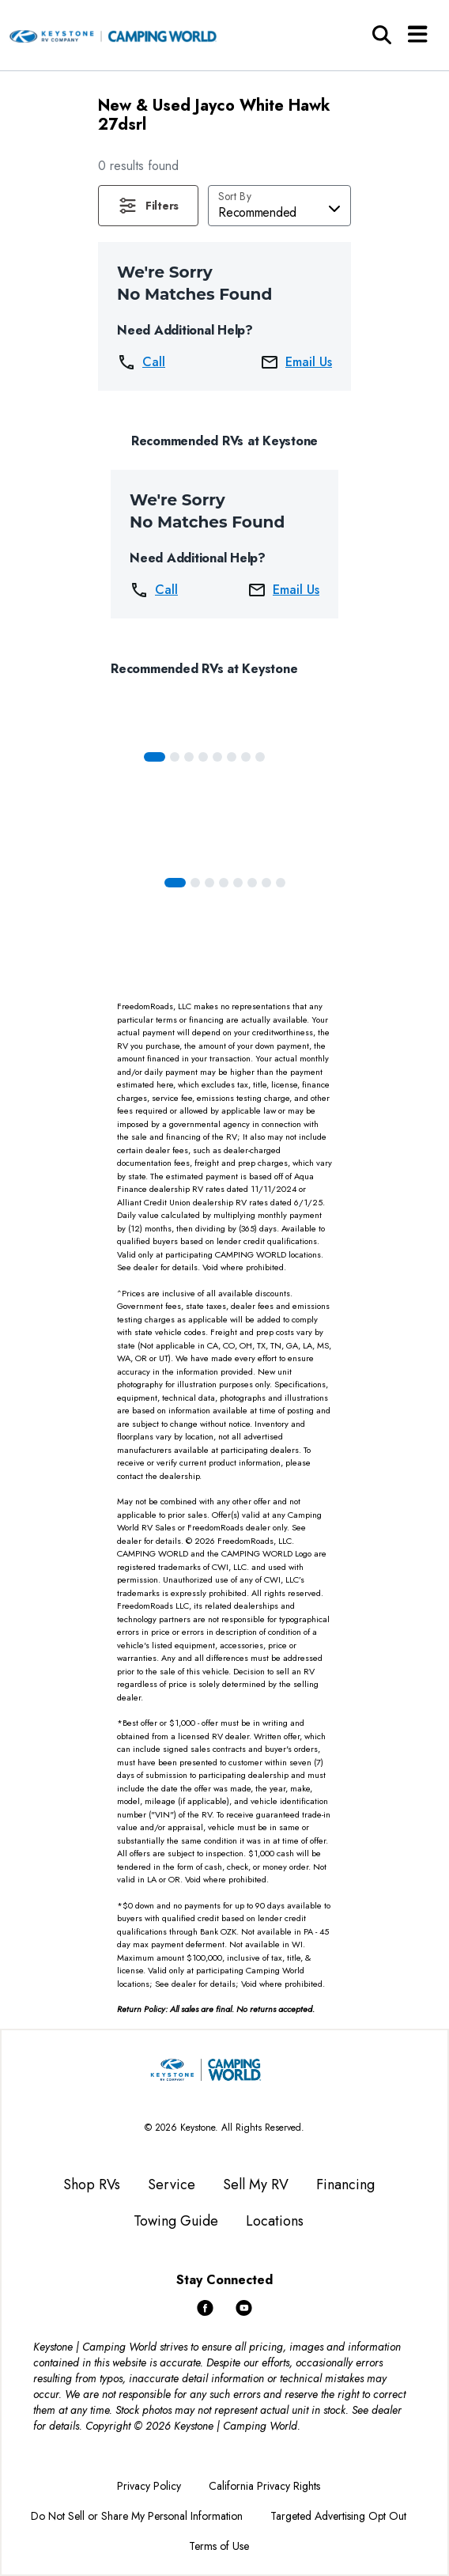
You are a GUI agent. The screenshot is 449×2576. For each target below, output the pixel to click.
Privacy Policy (149, 2486)
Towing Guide (176, 2221)
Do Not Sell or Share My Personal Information (137, 2516)
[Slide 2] (189, 757)
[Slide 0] (154, 757)
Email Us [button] (296, 362)
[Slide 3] (203, 757)
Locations (275, 2221)
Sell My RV (256, 2184)
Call (141, 362)
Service (171, 2184)
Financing (345, 2184)
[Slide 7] (260, 757)
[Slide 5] (231, 757)
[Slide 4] (217, 757)
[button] (148, 205)
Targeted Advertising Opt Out (338, 2516)
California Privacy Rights (264, 2486)
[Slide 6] (246, 757)
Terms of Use (219, 2546)
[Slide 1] (174, 757)
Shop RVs (91, 2184)
